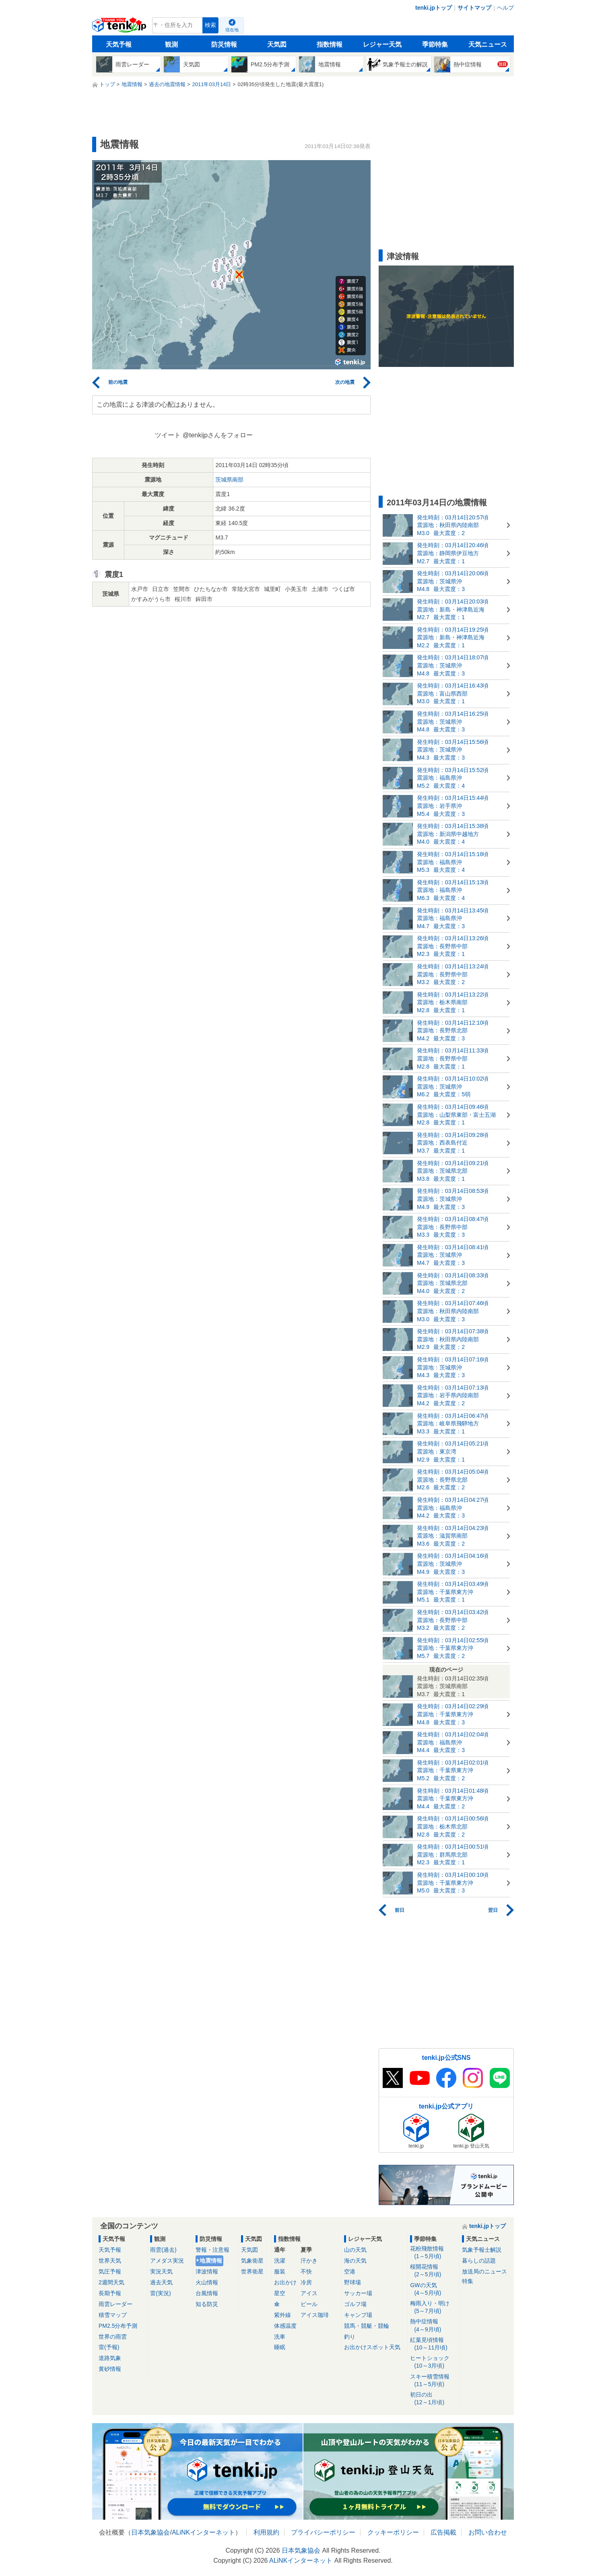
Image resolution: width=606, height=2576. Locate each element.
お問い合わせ (487, 2532)
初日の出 (433, 2398)
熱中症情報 (433, 2325)
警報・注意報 (212, 2250)
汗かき (309, 2260)
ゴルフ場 (355, 2304)
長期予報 (110, 2293)
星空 (279, 2293)
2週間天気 (111, 2282)
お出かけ (285, 2282)
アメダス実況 (167, 2260)
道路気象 (110, 2358)
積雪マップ (113, 2315)
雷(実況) (160, 2293)
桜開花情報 (433, 2270)
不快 (306, 2271)
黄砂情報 (110, 2369)
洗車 (279, 2336)
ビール (309, 2304)
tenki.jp (120, 27)
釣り (349, 2336)
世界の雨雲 (113, 2336)
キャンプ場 (358, 2315)
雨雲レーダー (115, 2304)
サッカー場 (358, 2293)
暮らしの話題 (479, 2260)
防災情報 (224, 44)
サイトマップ (474, 7)
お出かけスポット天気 (372, 2347)
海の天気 (355, 2260)
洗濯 (279, 2260)
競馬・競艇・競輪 (366, 2326)
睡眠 (279, 2347)
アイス (309, 2293)
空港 (349, 2271)
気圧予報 (110, 2271)
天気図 (277, 44)
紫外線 (282, 2315)
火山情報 (207, 2282)
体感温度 (285, 2326)
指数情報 (329, 44)
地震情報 (211, 2260)
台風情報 (207, 2293)
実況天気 (161, 2271)
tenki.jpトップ (433, 7)
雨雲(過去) (163, 2250)
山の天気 (355, 2250)
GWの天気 (433, 2289)
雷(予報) (109, 2347)
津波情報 (207, 2271)
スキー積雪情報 (433, 2380)
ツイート (168, 435)
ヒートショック (433, 2362)
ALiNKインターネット (203, 2532)
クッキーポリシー (393, 2532)
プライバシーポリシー (323, 2532)
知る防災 (207, 2304)
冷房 (306, 2282)
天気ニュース (487, 44)
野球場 (352, 2282)
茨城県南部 (229, 479)
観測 (171, 44)
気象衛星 (252, 2260)
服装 (279, 2271)
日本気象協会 (150, 2532)
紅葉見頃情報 (433, 2344)
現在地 (232, 29)
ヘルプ (505, 7)
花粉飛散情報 (433, 2252)
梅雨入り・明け (433, 2307)
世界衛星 (252, 2271)
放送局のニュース (484, 2271)
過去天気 (161, 2282)
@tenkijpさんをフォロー (218, 435)
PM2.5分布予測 (118, 2326)
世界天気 (110, 2260)
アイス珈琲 (315, 2315)
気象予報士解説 (481, 2250)
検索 (210, 25)
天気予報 (119, 44)
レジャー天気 (382, 44)
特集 (467, 2281)
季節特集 (435, 44)
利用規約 (266, 2532)
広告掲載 (443, 2532)
